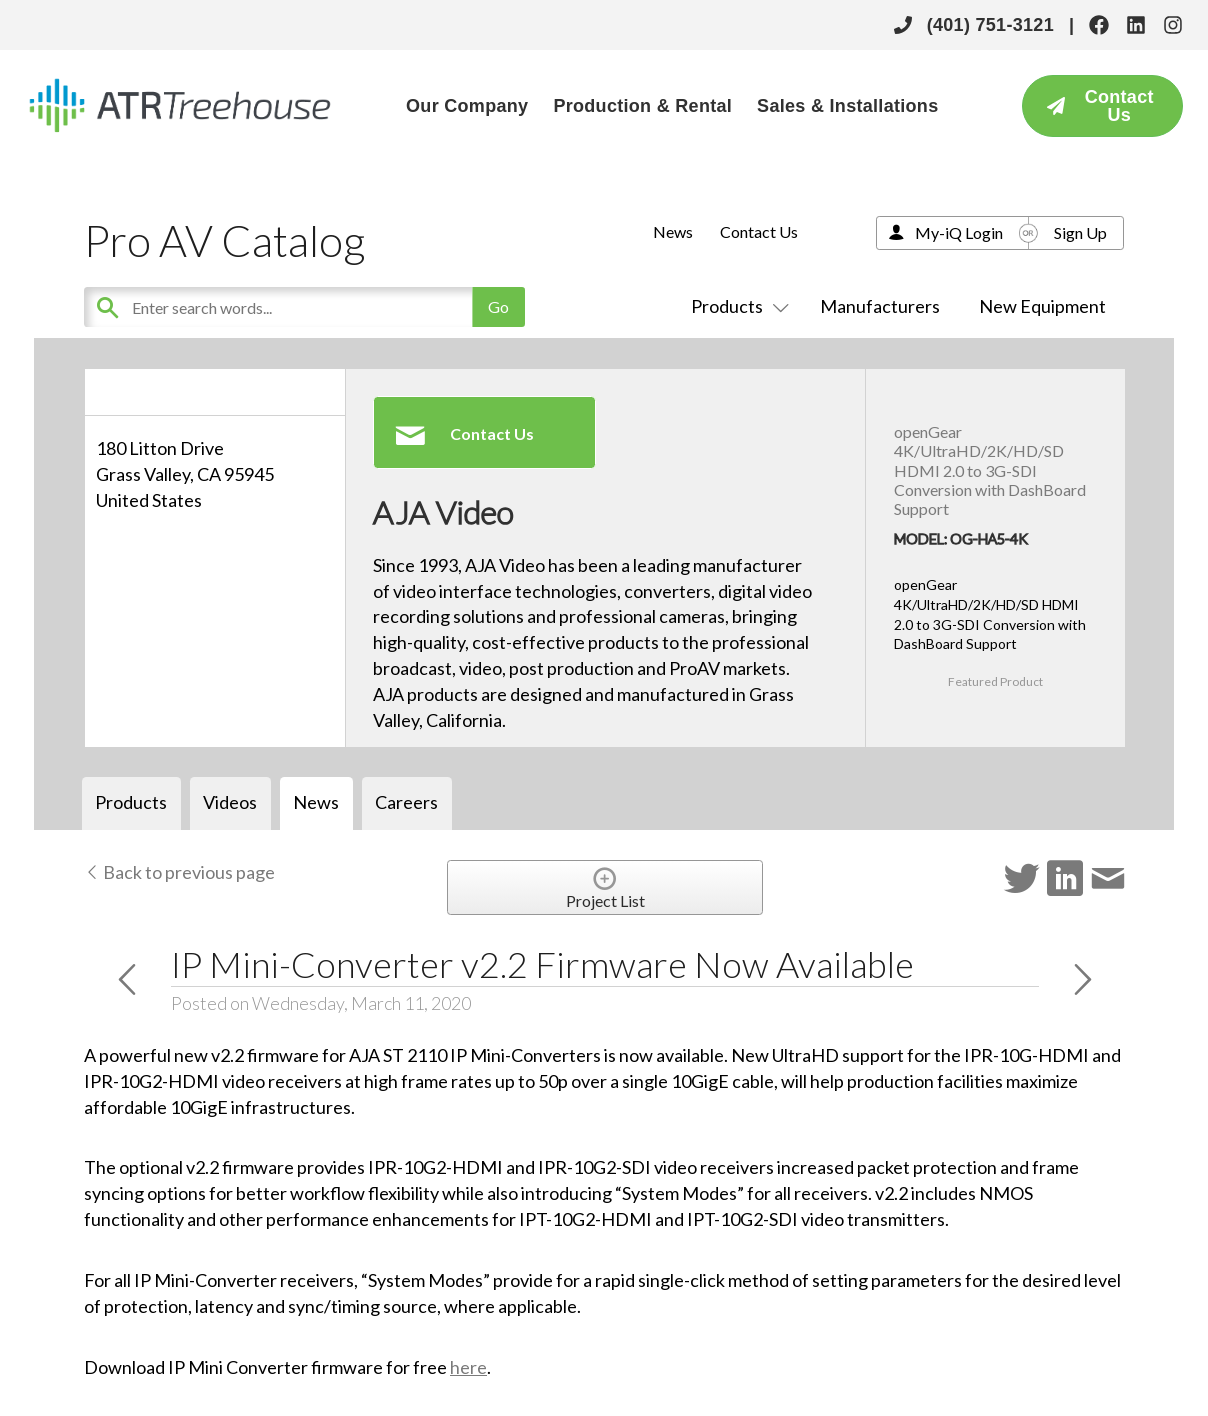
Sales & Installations (847, 106)
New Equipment (1042, 306)
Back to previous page (179, 872)
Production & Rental (642, 106)
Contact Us (759, 231)
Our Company (467, 106)
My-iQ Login (959, 232)
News (673, 231)
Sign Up (1080, 232)
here (468, 1367)
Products (736, 306)
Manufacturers (880, 306)
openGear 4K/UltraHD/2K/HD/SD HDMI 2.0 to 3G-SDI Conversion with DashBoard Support (990, 470)
